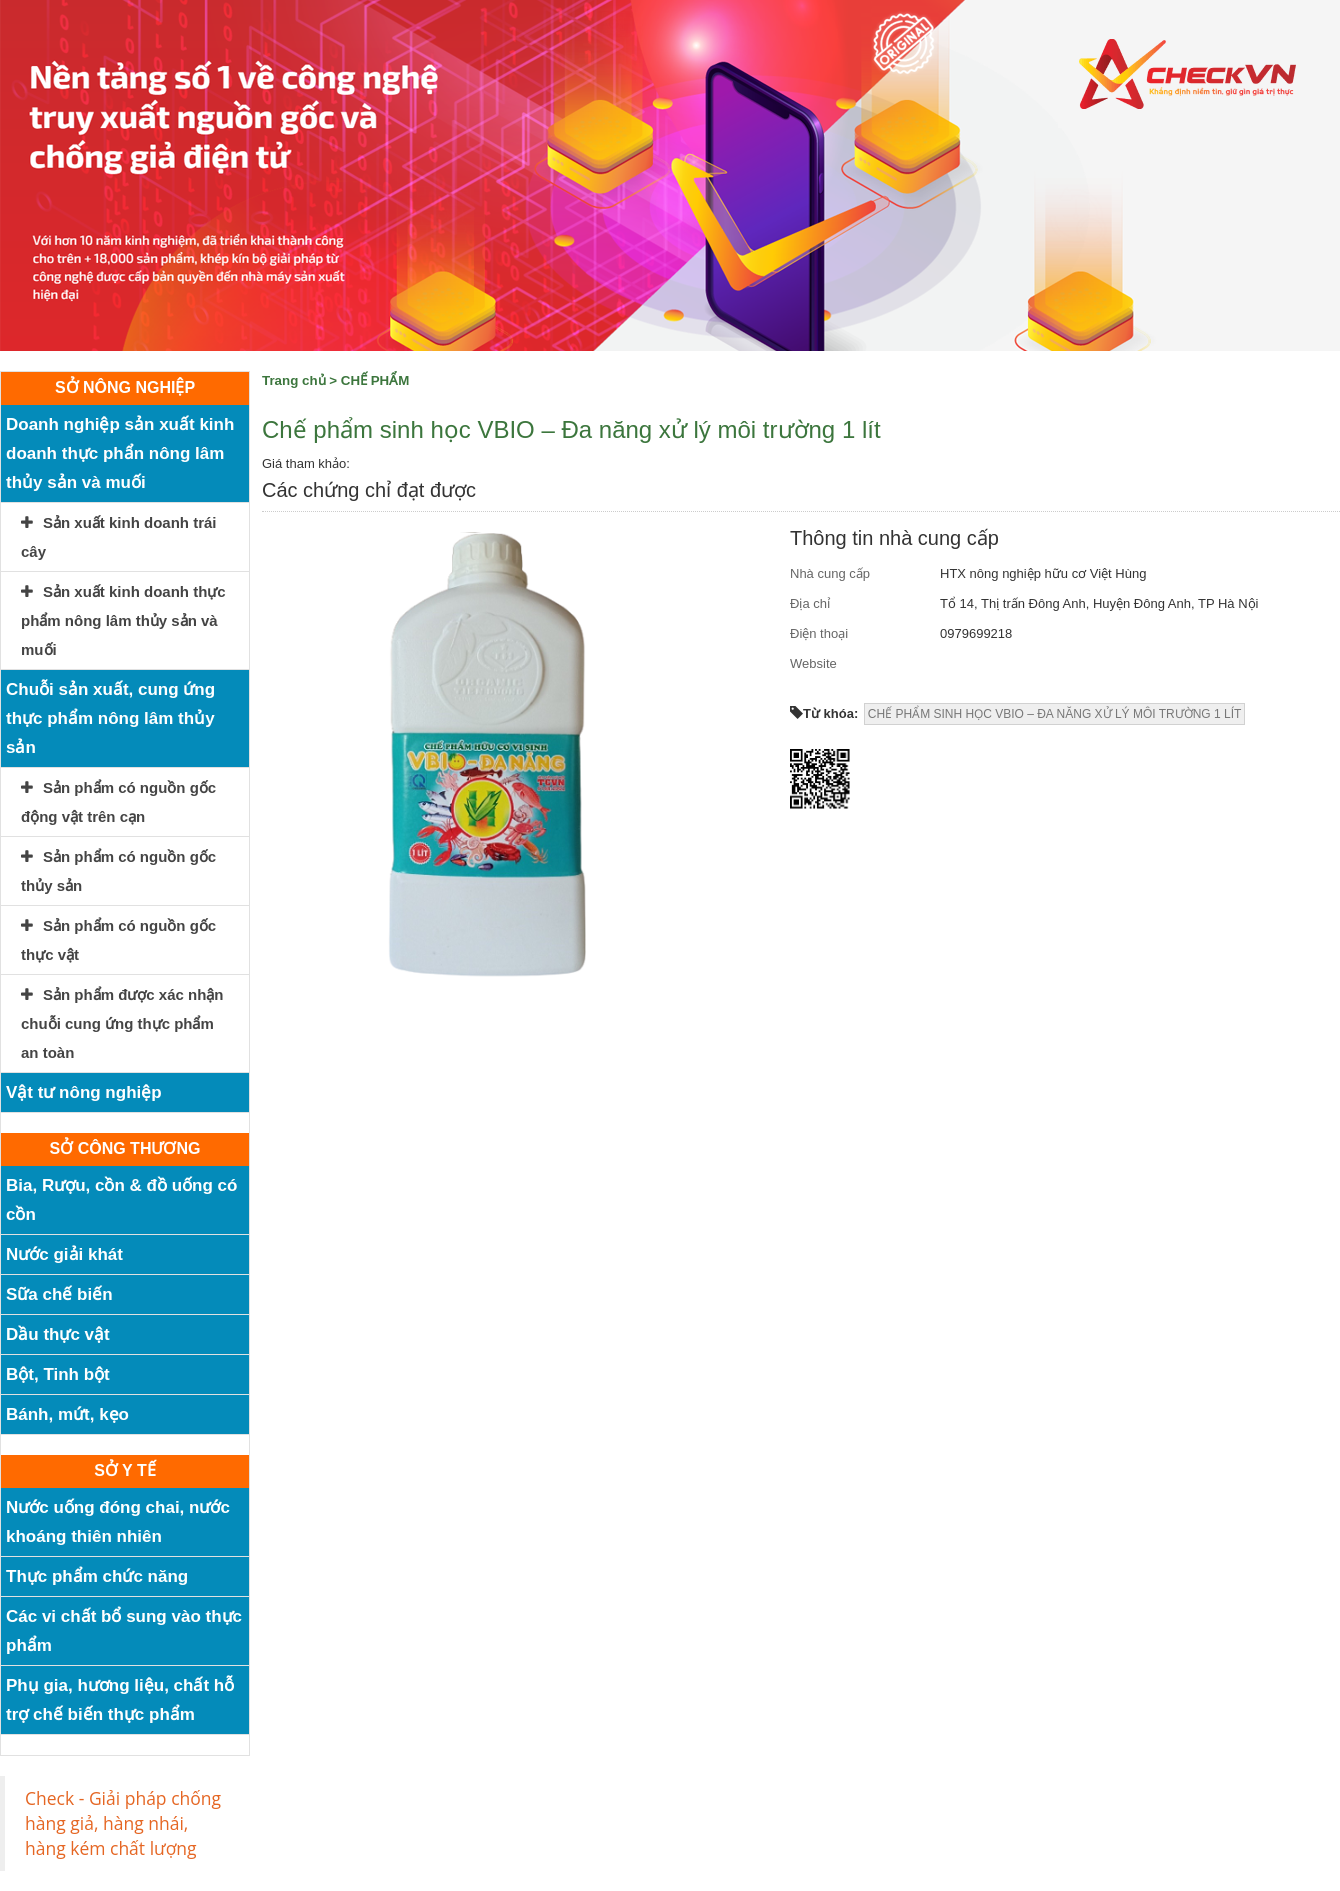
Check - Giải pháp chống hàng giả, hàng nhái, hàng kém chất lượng (123, 1823)
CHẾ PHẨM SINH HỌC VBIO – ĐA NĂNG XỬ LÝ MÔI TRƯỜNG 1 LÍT (1055, 714)
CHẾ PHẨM (375, 380)
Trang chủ (294, 380)
